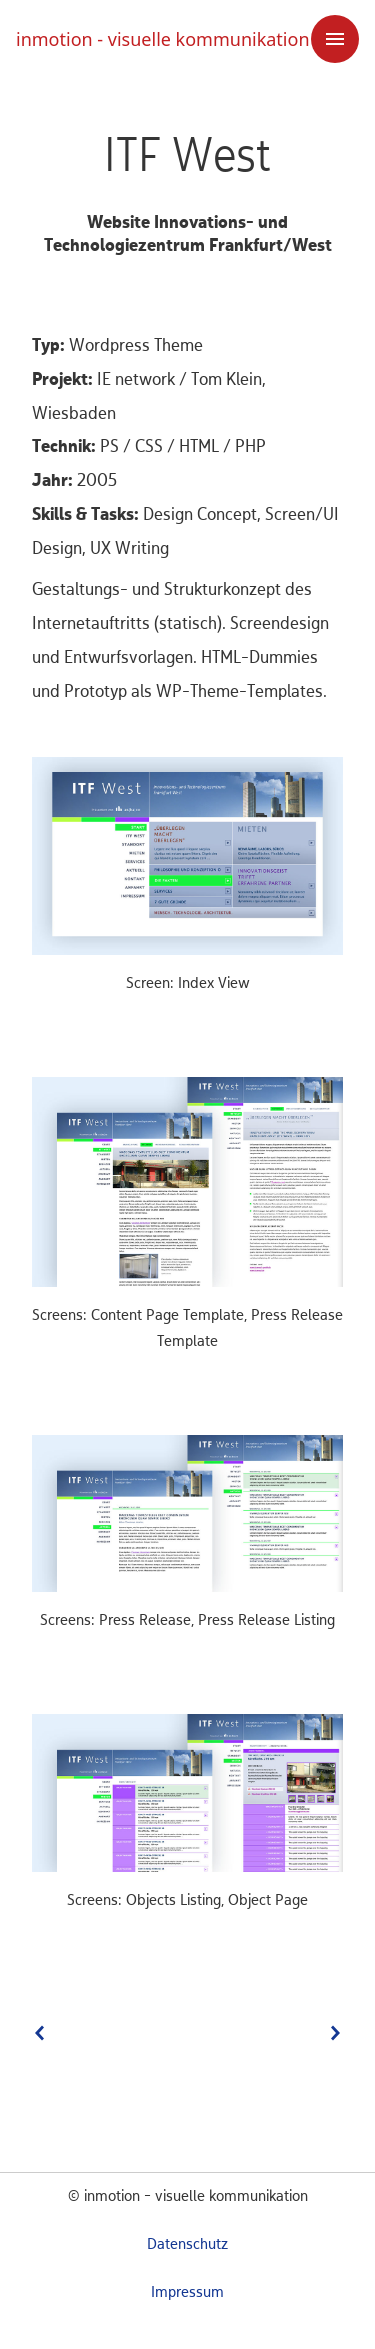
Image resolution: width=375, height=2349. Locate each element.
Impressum (187, 2293)
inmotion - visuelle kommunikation (163, 39)
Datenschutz (187, 2245)
